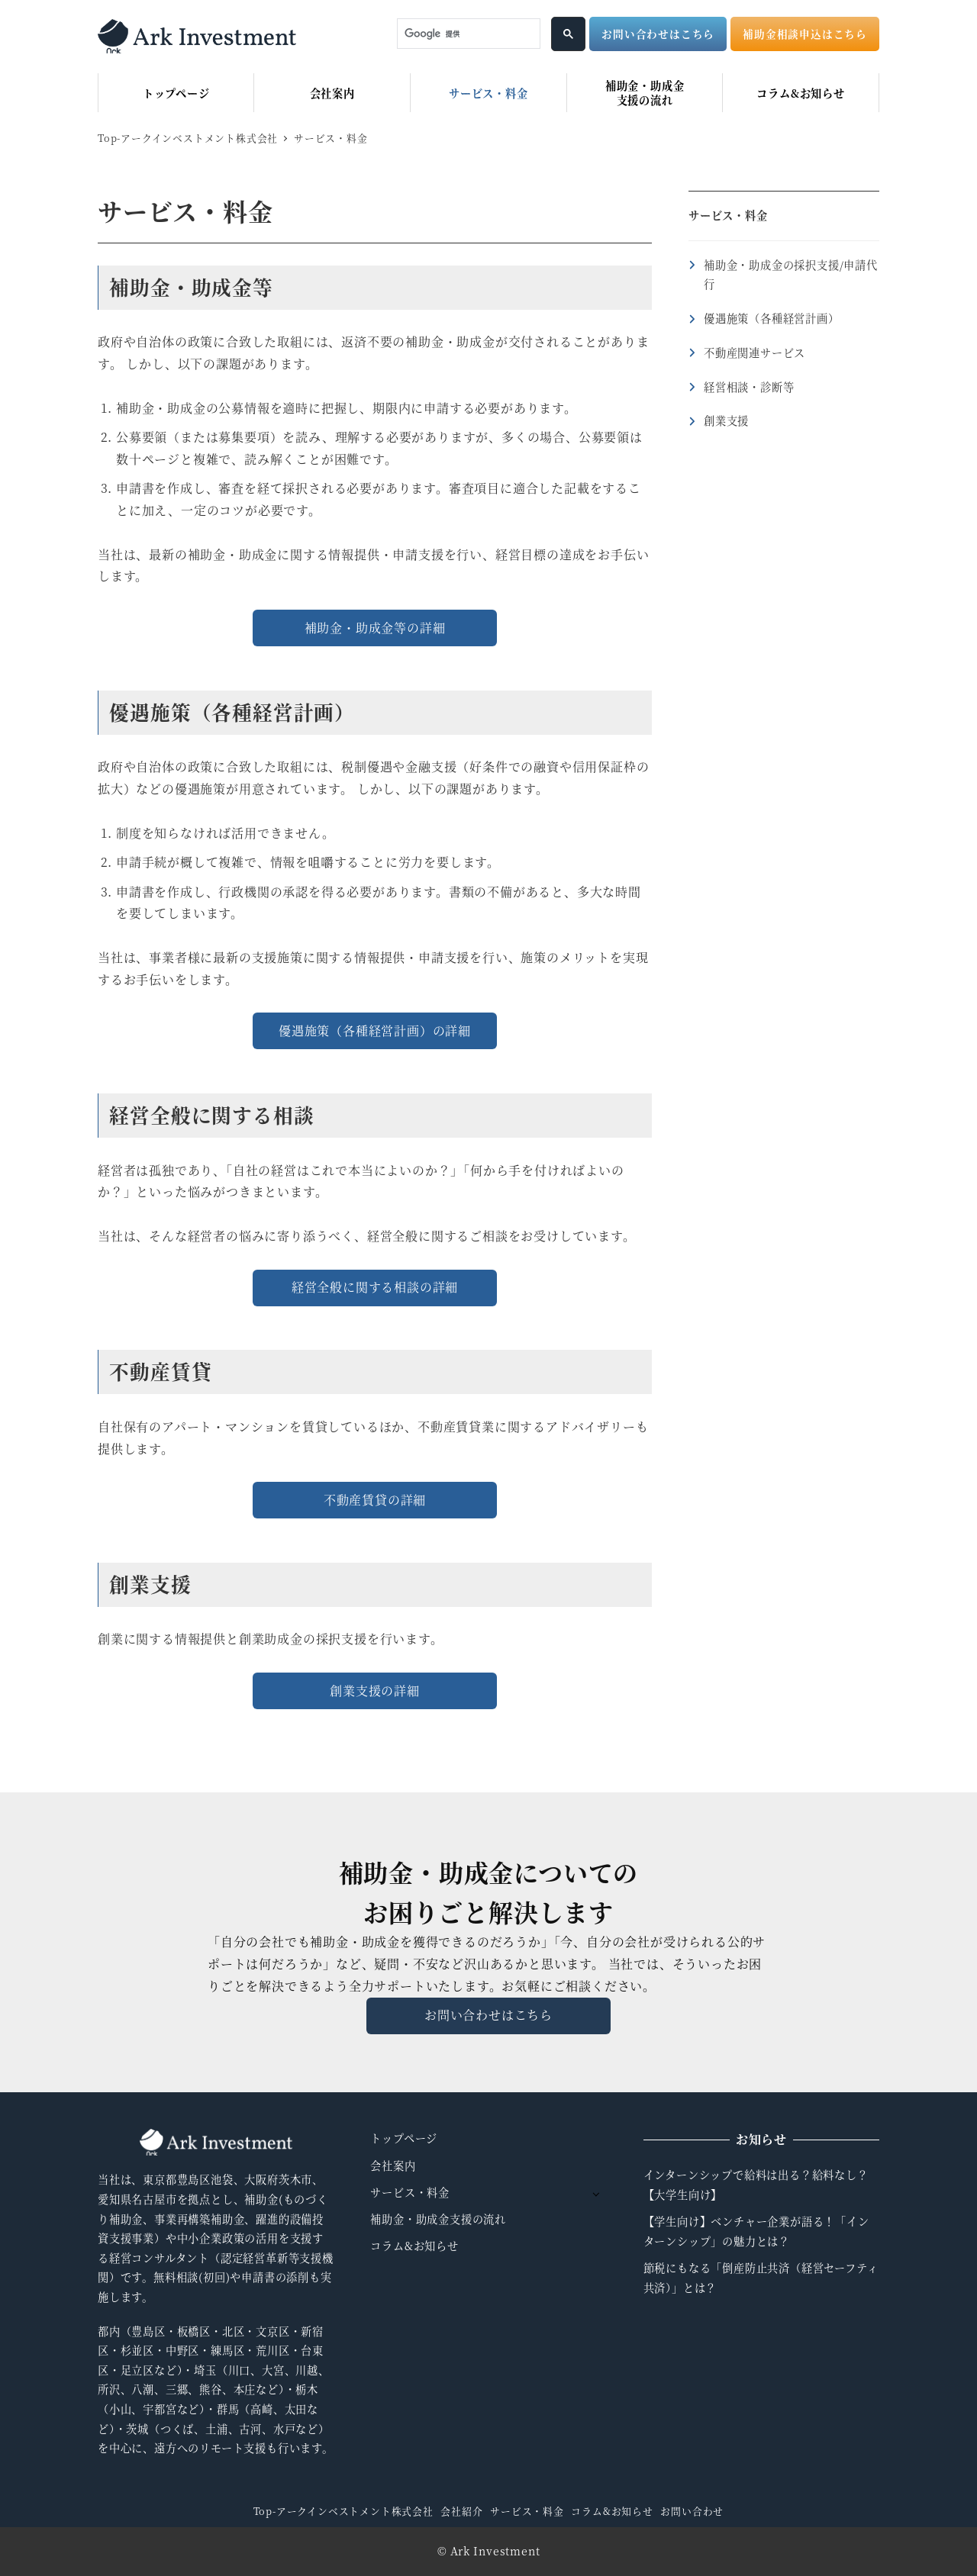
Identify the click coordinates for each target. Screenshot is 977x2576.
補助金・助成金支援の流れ (438, 2219)
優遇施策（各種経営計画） (772, 318)
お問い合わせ (692, 2511)
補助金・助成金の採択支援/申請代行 (791, 274)
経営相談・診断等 (749, 386)
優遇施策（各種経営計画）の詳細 (375, 1030)
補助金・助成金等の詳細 (375, 627)
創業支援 (726, 420)
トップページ (403, 2138)
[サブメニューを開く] (596, 2193)
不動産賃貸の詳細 (375, 1500)
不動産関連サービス (754, 352)
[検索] (467, 34)
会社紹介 (461, 2511)
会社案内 (392, 2165)
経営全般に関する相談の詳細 (375, 1287)
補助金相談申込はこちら (805, 33)
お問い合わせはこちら (657, 33)
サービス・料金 (728, 215)
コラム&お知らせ (414, 2245)
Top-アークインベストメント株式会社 (343, 2511)
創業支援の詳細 (375, 1690)
